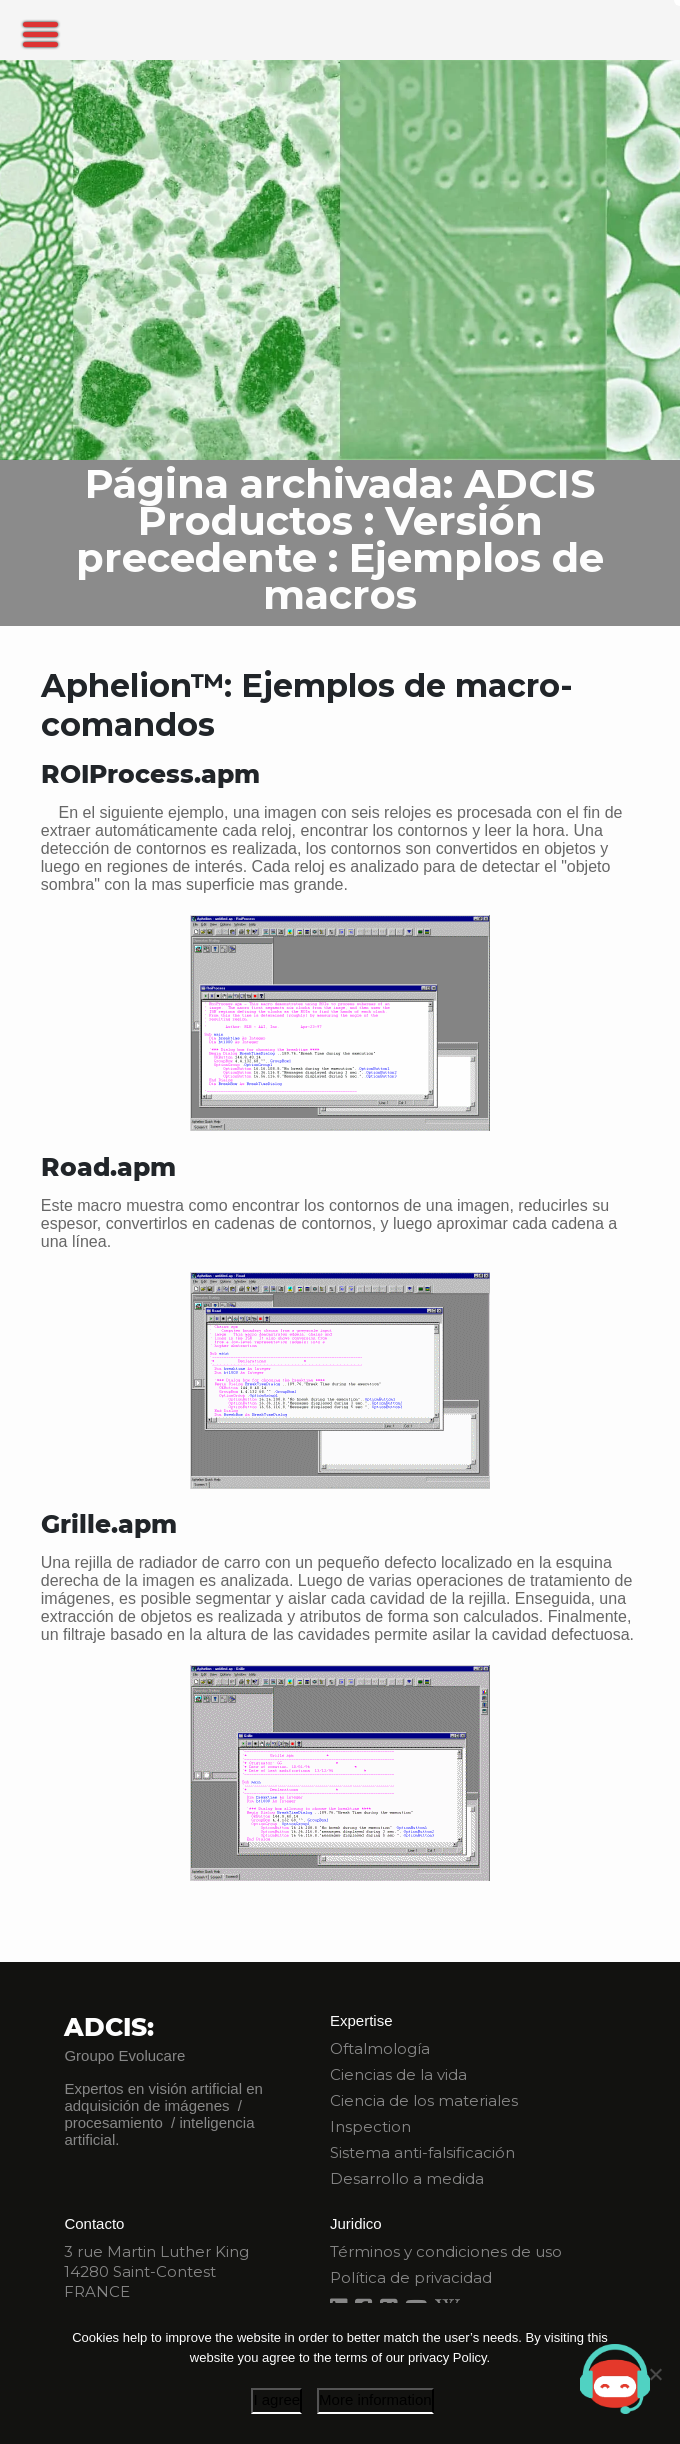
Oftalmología (380, 2048)
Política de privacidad (411, 2277)
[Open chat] (615, 2379)
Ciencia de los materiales (424, 2100)
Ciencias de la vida (398, 2074)
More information (375, 2399)
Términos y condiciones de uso (446, 2251)
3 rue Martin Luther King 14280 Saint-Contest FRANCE (156, 2271)
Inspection (370, 2126)
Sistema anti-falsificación (422, 2152)
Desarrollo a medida (407, 2178)
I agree (276, 2399)
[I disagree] (655, 2374)
